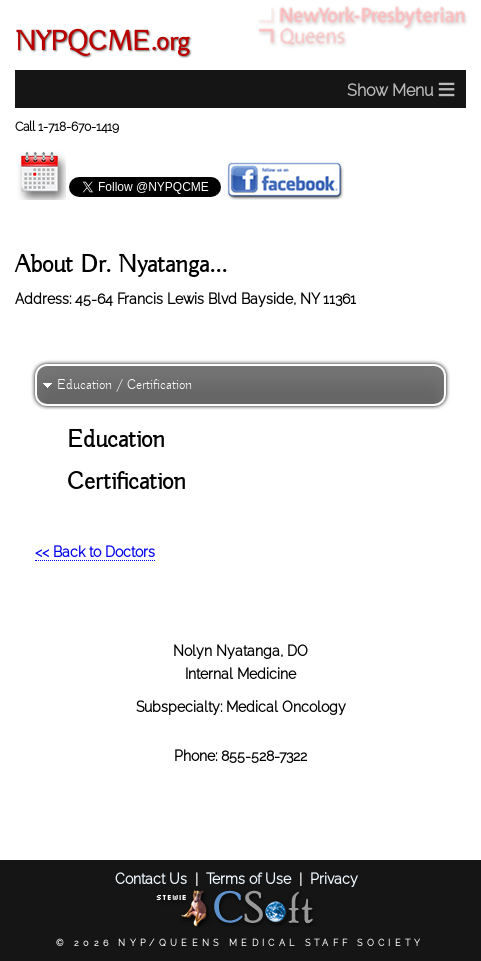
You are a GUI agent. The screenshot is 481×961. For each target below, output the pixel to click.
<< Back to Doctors (95, 551)
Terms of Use (248, 878)
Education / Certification (124, 385)
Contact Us (151, 878)
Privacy (334, 878)
